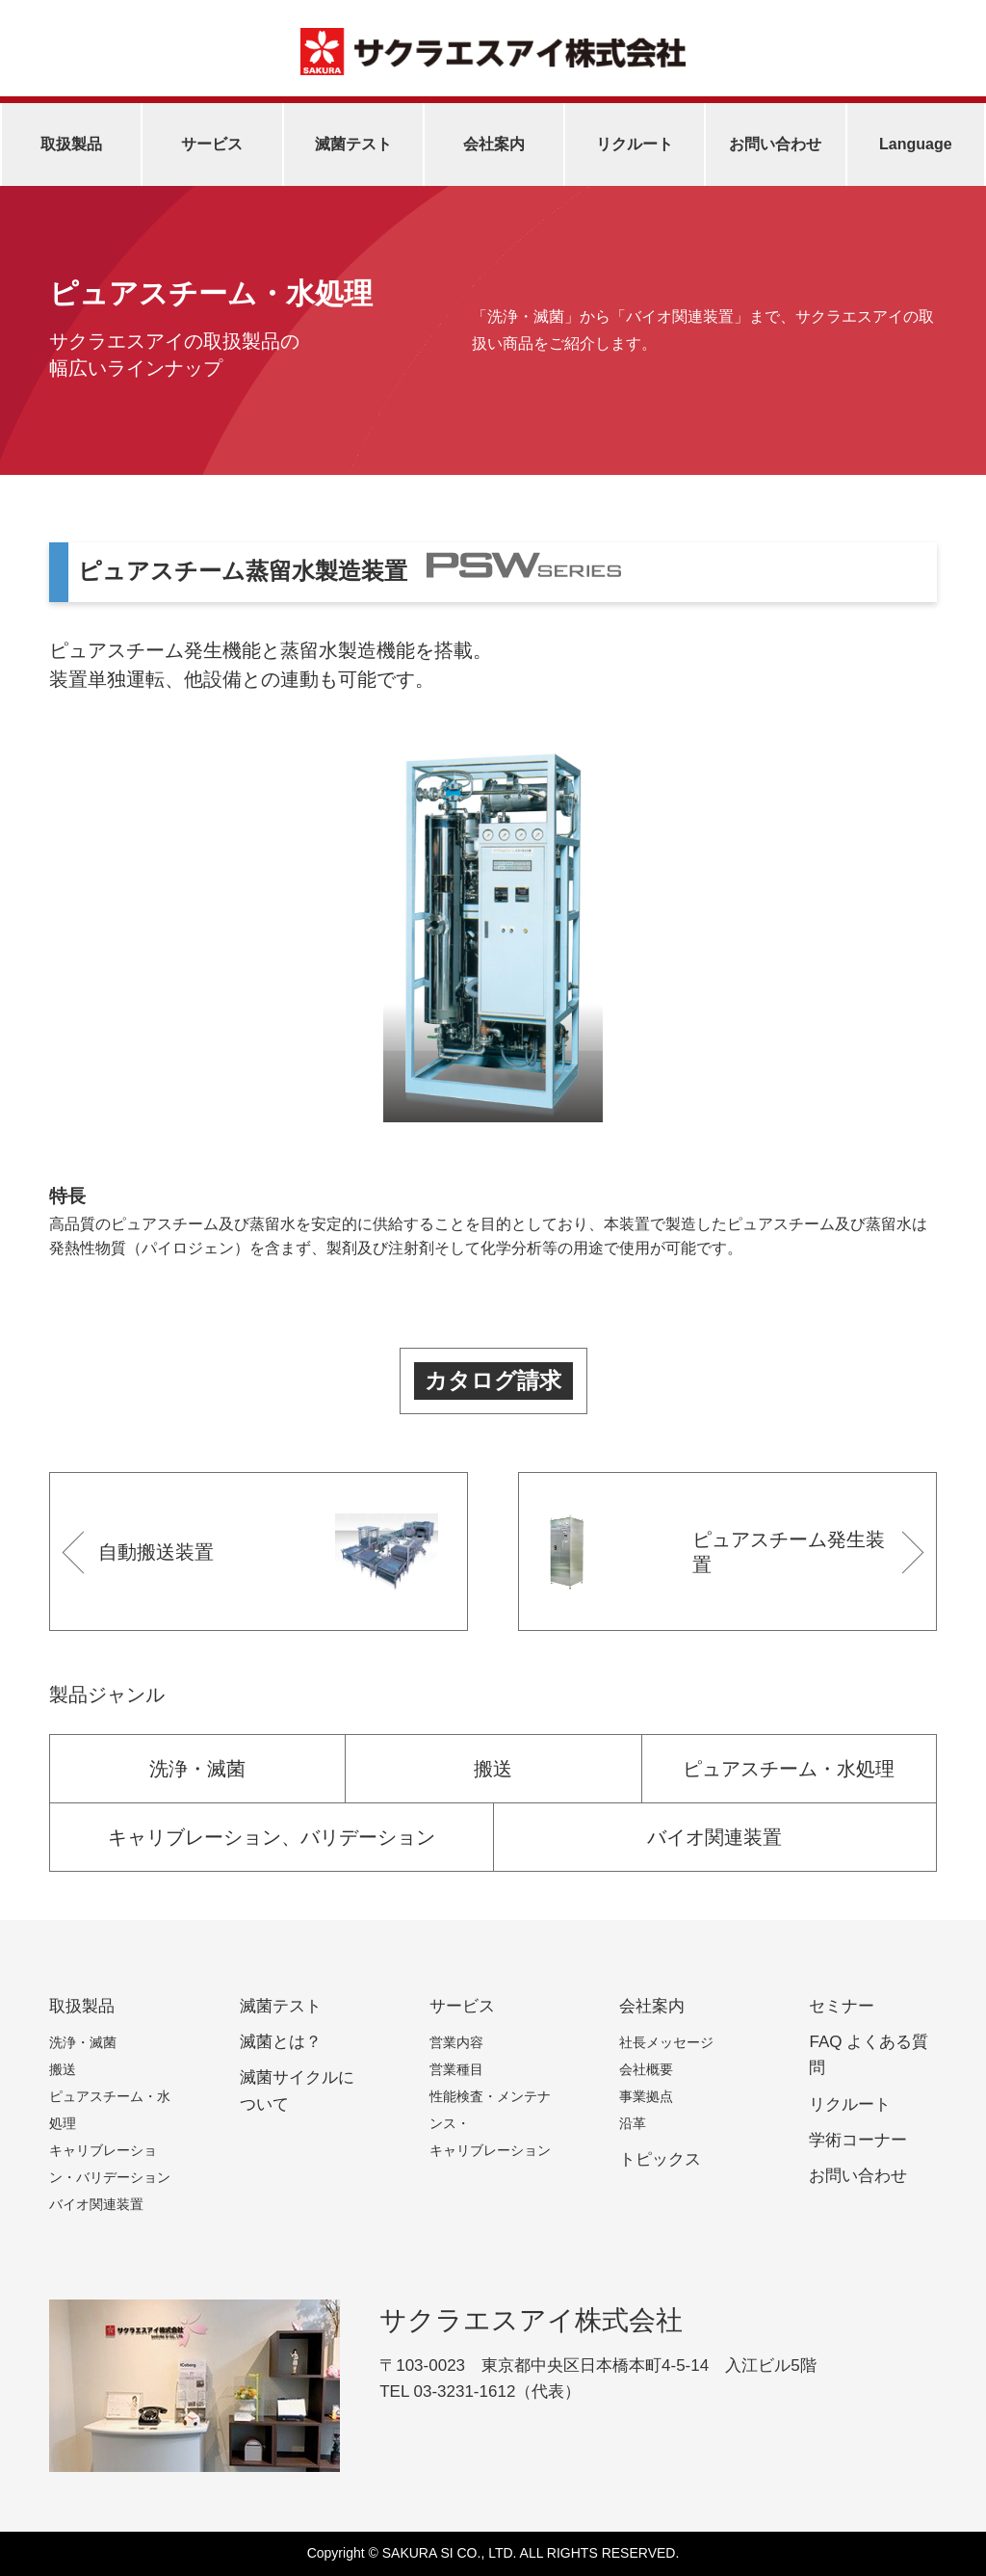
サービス (212, 144)
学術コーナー (858, 2140)
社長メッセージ (666, 2042)
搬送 (493, 1768)
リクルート (634, 144)
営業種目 (456, 2069)
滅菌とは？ (281, 2042)
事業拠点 (646, 2096)
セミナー (841, 2006)
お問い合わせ (775, 144)
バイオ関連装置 (714, 1837)
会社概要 (646, 2069)
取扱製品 (71, 144)
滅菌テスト (353, 144)
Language (915, 144)
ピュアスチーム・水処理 (789, 1768)
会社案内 (494, 144)
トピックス (660, 2159)
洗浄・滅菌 (197, 1768)
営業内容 (456, 2042)
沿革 (632, 2123)
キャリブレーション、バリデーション (271, 1837)
